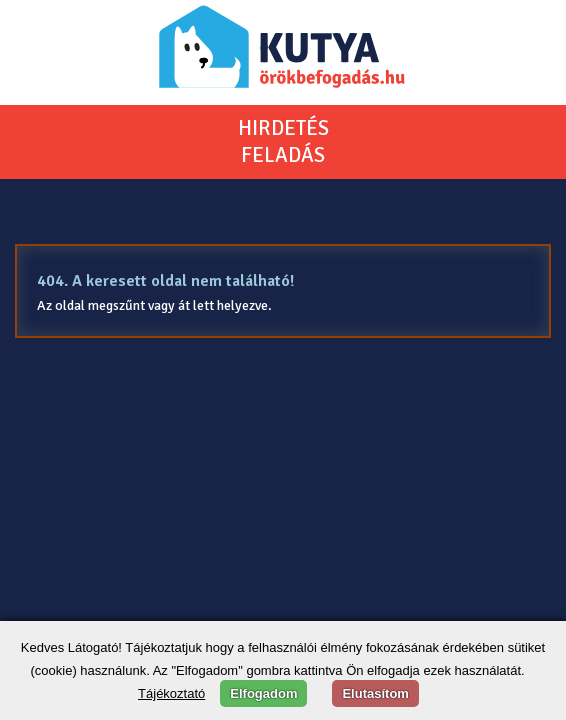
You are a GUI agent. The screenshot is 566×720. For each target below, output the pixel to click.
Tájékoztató (171, 693)
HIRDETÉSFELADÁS (283, 141)
